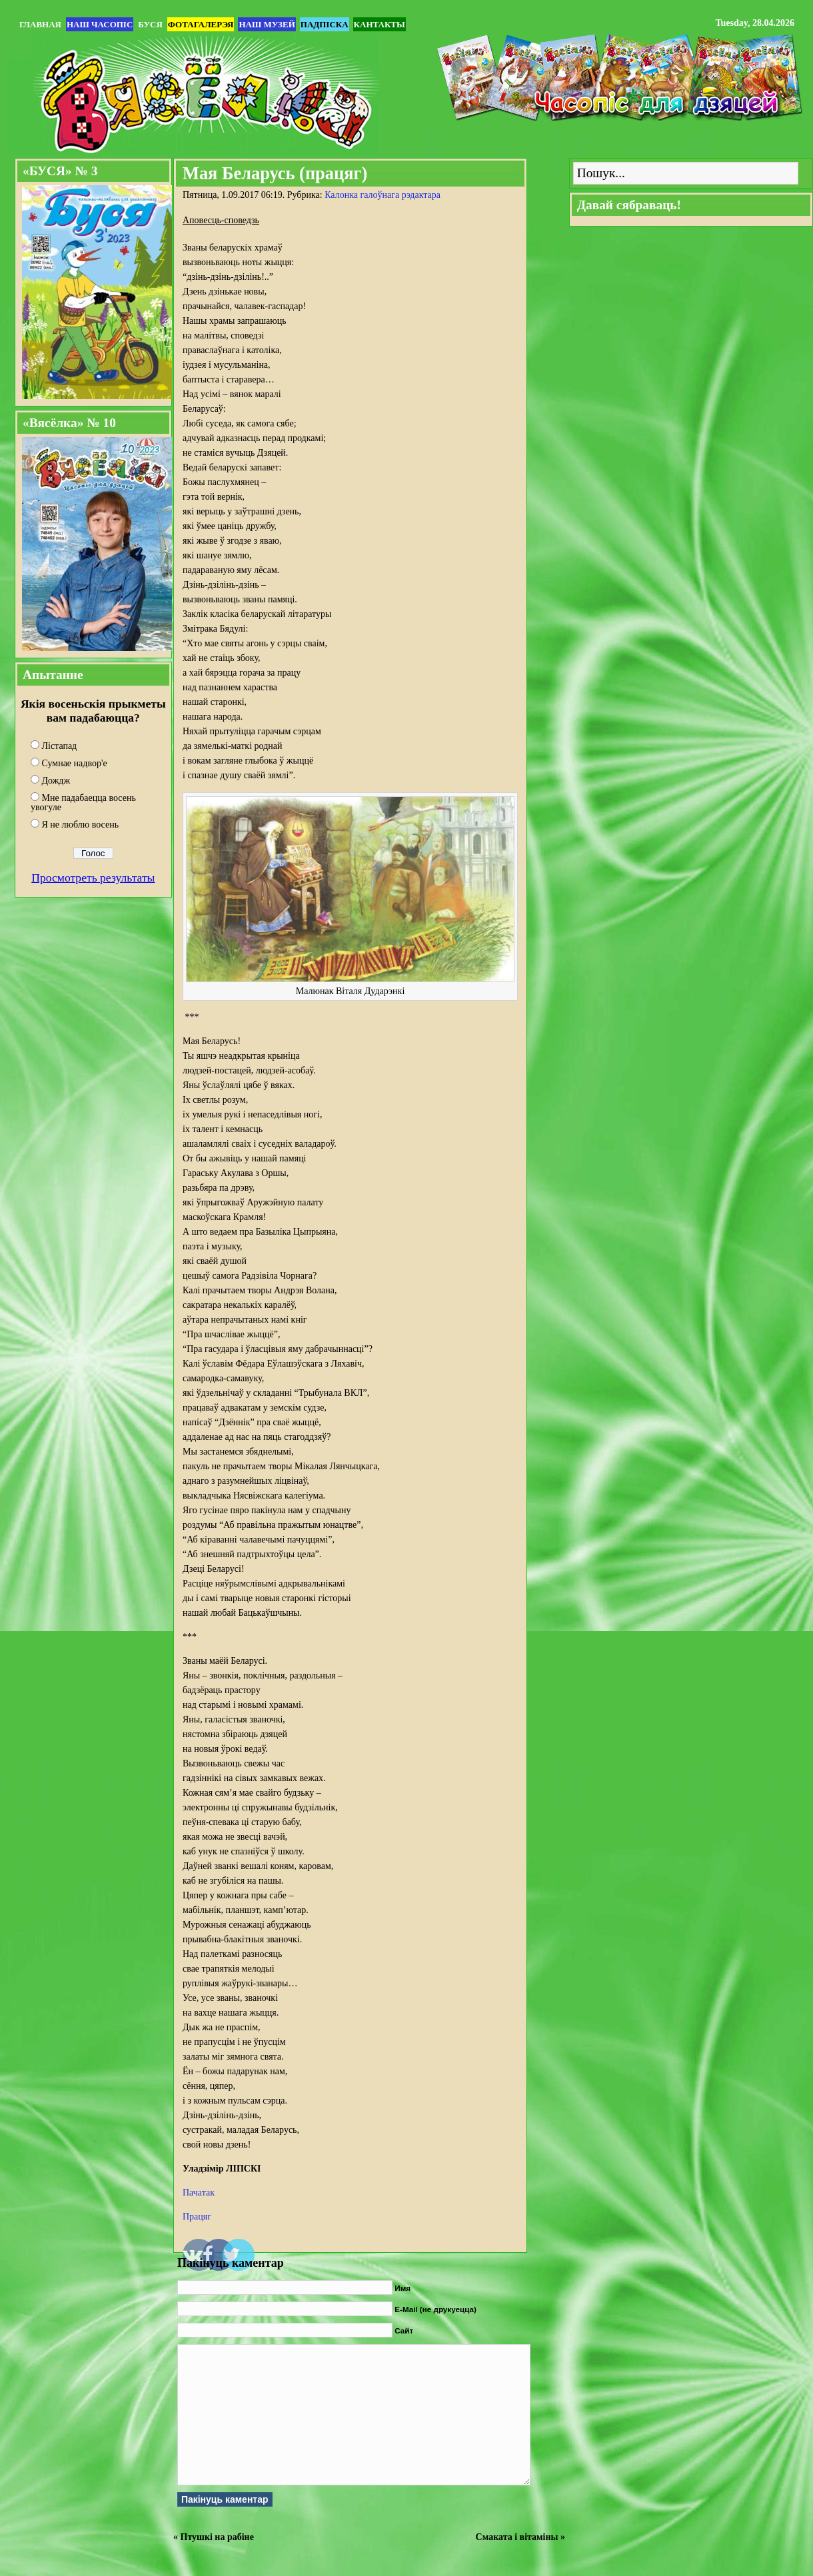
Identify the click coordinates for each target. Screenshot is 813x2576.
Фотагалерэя (201, 24)
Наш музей (267, 24)
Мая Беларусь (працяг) (275, 173)
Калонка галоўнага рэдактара (382, 195)
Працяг (197, 2217)
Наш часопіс (100, 24)
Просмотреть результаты (93, 877)
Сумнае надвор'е (74, 763)
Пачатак (199, 2193)
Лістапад (59, 746)
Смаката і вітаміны (517, 2537)
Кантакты (379, 24)
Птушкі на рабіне (217, 2537)
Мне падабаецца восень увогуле (83, 802)
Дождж (56, 781)
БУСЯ (150, 24)
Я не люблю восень (80, 825)
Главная (40, 24)
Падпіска (325, 24)
